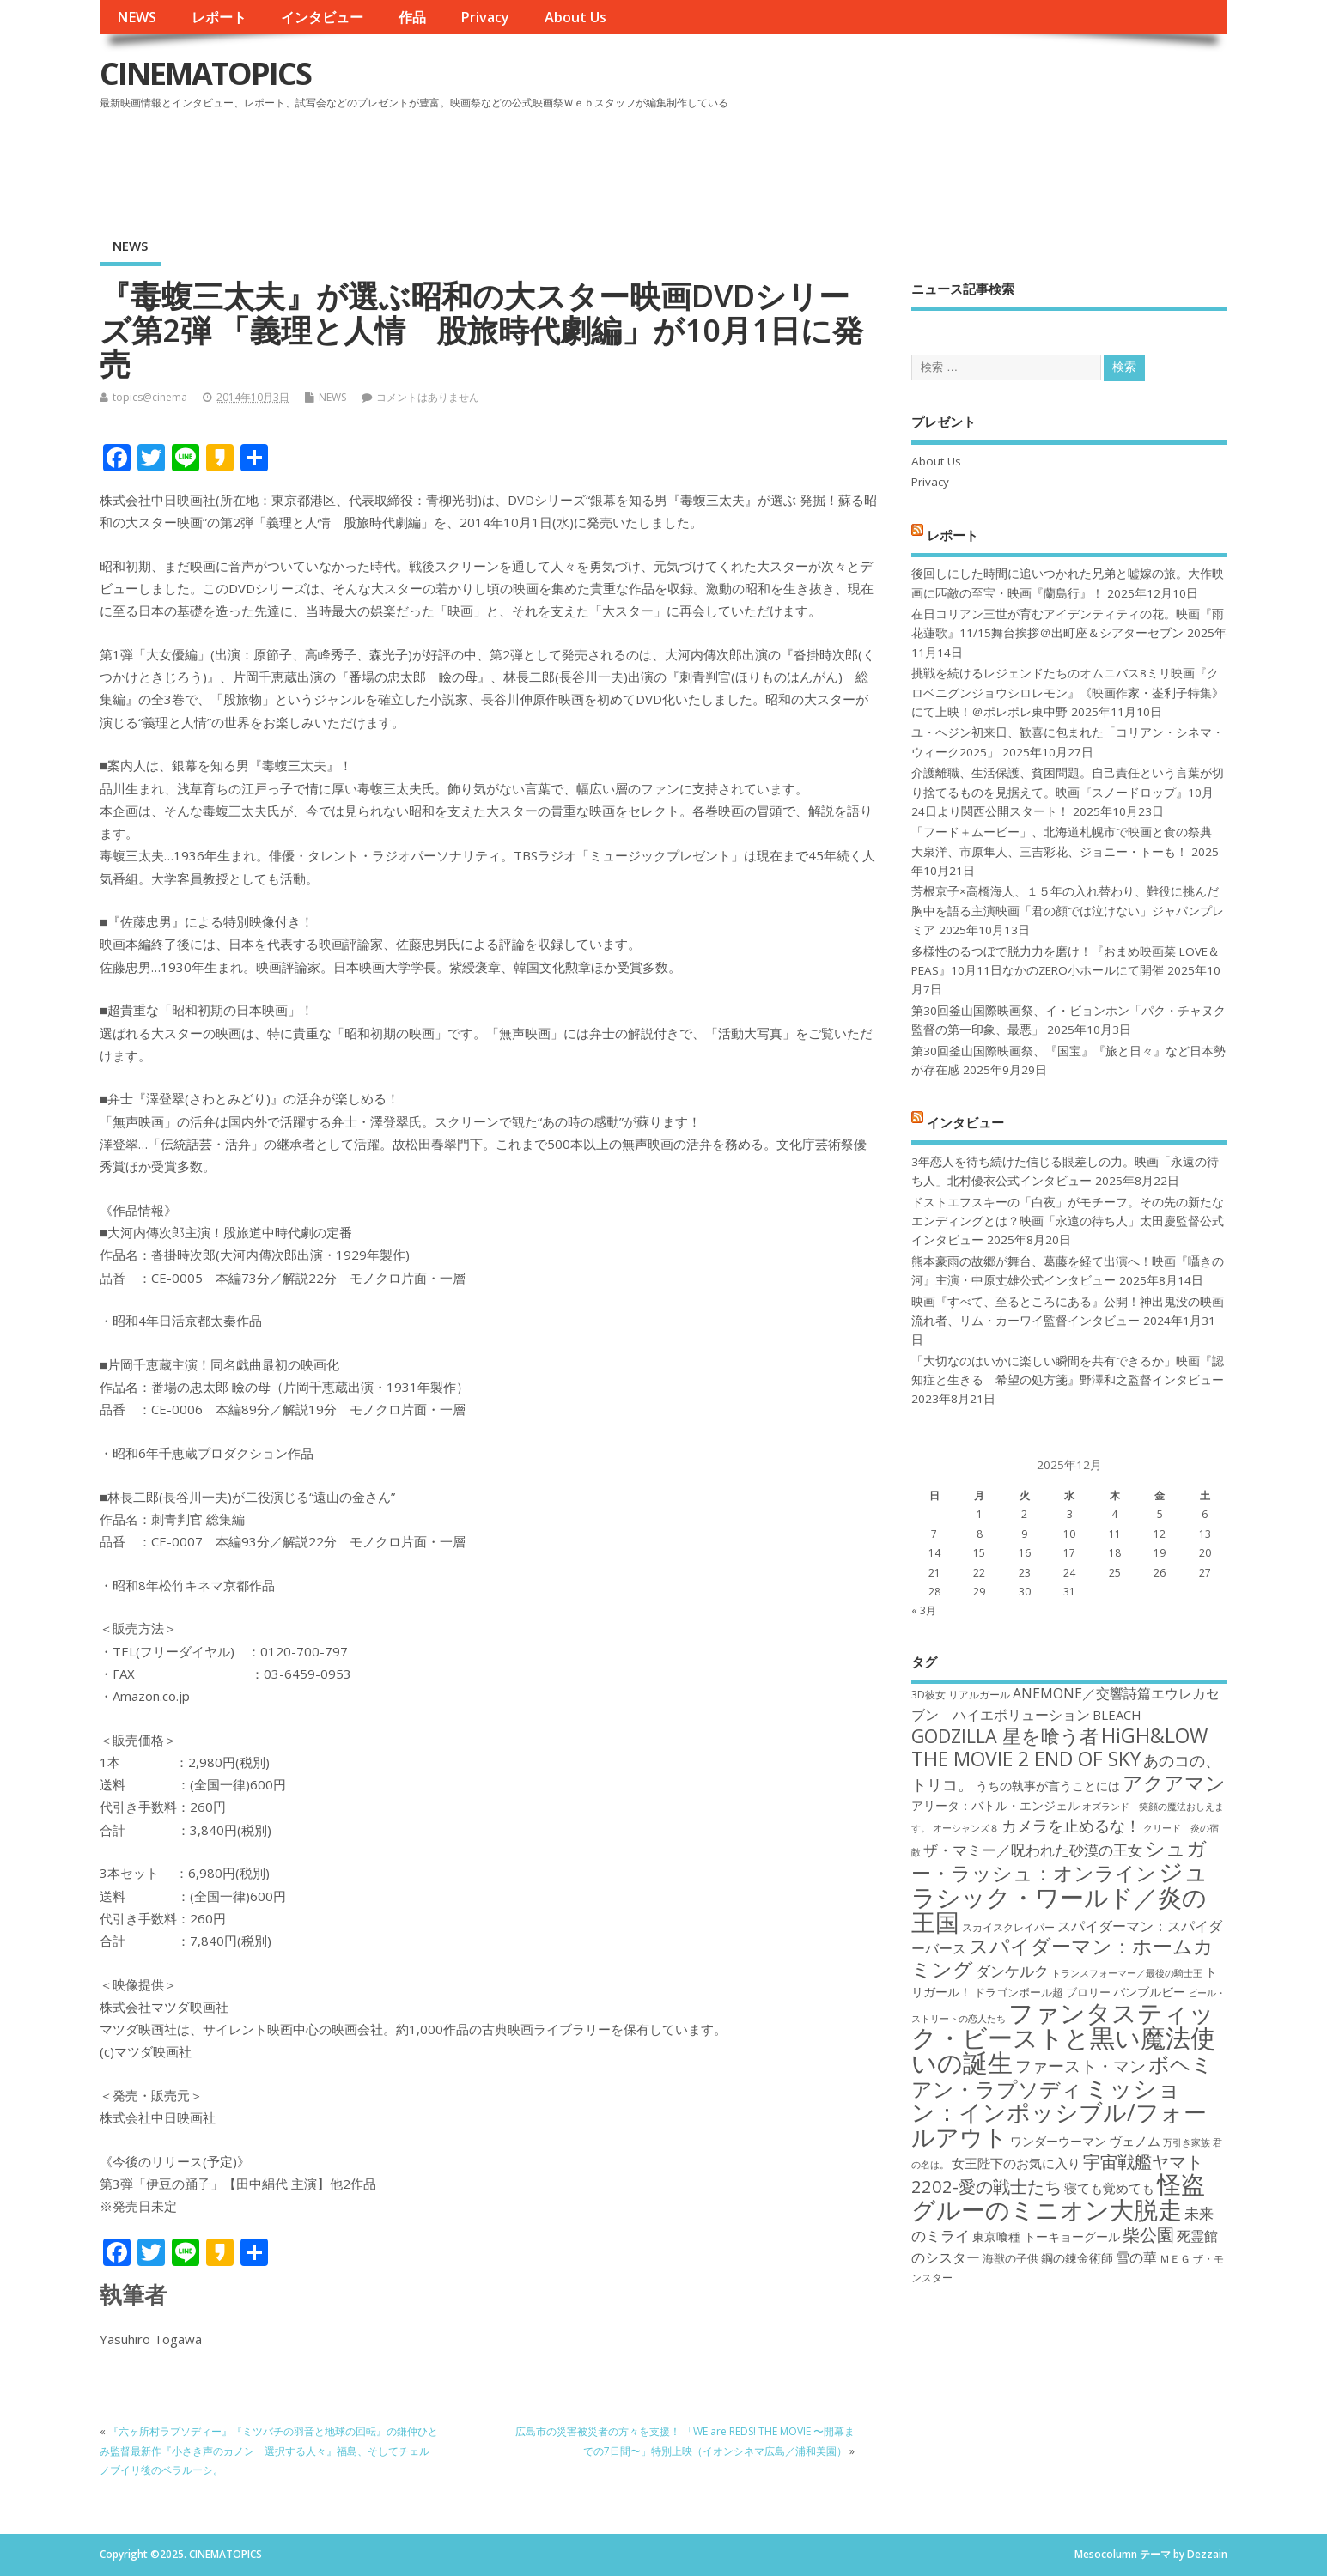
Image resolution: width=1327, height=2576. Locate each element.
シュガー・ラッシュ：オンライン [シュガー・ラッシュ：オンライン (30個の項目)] (1059, 1860)
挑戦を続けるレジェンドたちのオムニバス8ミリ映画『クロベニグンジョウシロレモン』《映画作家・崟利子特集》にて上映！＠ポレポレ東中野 (1067, 692)
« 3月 (923, 1610)
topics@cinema (150, 397)
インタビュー (322, 17)
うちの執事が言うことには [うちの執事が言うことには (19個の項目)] (1048, 1785)
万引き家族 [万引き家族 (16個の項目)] (1186, 2142)
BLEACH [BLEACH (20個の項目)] (1117, 1714)
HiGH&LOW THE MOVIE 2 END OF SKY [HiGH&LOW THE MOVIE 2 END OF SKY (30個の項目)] (1059, 1747)
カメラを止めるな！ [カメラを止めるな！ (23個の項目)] (1071, 1825)
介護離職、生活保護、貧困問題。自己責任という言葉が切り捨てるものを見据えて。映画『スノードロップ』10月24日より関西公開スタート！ (1067, 792)
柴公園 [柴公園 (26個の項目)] (1148, 2234)
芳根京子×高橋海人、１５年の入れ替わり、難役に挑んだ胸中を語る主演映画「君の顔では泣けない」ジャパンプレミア (1067, 911)
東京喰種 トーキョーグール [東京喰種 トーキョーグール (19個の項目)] (1046, 2236)
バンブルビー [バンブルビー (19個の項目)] (1149, 1992)
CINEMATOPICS (205, 73)
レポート (219, 17)
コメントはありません (427, 397)
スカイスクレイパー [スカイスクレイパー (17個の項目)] (1008, 1927)
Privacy (484, 17)
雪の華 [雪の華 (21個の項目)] (1136, 2257)
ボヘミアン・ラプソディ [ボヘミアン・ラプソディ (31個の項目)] (1062, 2076)
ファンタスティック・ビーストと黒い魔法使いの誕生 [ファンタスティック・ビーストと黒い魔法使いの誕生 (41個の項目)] (1063, 2038)
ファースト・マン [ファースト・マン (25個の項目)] (1080, 2065)
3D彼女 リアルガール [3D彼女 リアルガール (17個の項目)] (960, 1694)
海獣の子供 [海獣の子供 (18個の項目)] (1010, 2258)
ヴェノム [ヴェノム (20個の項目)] (1134, 2140)
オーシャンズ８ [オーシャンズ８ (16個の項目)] (966, 1828)
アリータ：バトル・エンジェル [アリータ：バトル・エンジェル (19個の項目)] (995, 1805)
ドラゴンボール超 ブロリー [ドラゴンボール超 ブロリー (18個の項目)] (1042, 1992)
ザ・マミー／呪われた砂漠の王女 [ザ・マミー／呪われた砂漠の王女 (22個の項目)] (1032, 1850)
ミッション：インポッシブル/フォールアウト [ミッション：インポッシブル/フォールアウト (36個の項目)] (1059, 2112)
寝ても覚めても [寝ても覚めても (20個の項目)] (1109, 2187)
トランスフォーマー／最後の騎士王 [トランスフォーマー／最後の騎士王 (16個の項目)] (1126, 1973)
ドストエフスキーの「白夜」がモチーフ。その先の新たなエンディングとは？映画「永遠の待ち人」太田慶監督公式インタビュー (1067, 1221)
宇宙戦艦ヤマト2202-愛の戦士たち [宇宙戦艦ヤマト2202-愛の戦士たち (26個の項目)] (1057, 2173)
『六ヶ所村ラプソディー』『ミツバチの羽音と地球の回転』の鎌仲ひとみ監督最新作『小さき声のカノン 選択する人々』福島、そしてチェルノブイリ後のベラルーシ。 (269, 2450)
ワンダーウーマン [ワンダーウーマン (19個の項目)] (1058, 2141)
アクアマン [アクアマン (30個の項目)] (1174, 1782)
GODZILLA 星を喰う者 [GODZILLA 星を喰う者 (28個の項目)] (1005, 1735)
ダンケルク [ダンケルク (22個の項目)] (1012, 1971)
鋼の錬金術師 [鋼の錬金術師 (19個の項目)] (1077, 2258)
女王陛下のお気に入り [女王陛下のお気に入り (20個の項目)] (1016, 2163)
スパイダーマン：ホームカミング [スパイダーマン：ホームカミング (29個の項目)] (1062, 1957)
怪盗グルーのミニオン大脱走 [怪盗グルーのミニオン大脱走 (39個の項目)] (1058, 2196)
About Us (575, 17)
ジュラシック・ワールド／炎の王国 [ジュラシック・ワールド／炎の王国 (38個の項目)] (1059, 1896)
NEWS (136, 17)
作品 (412, 17)
